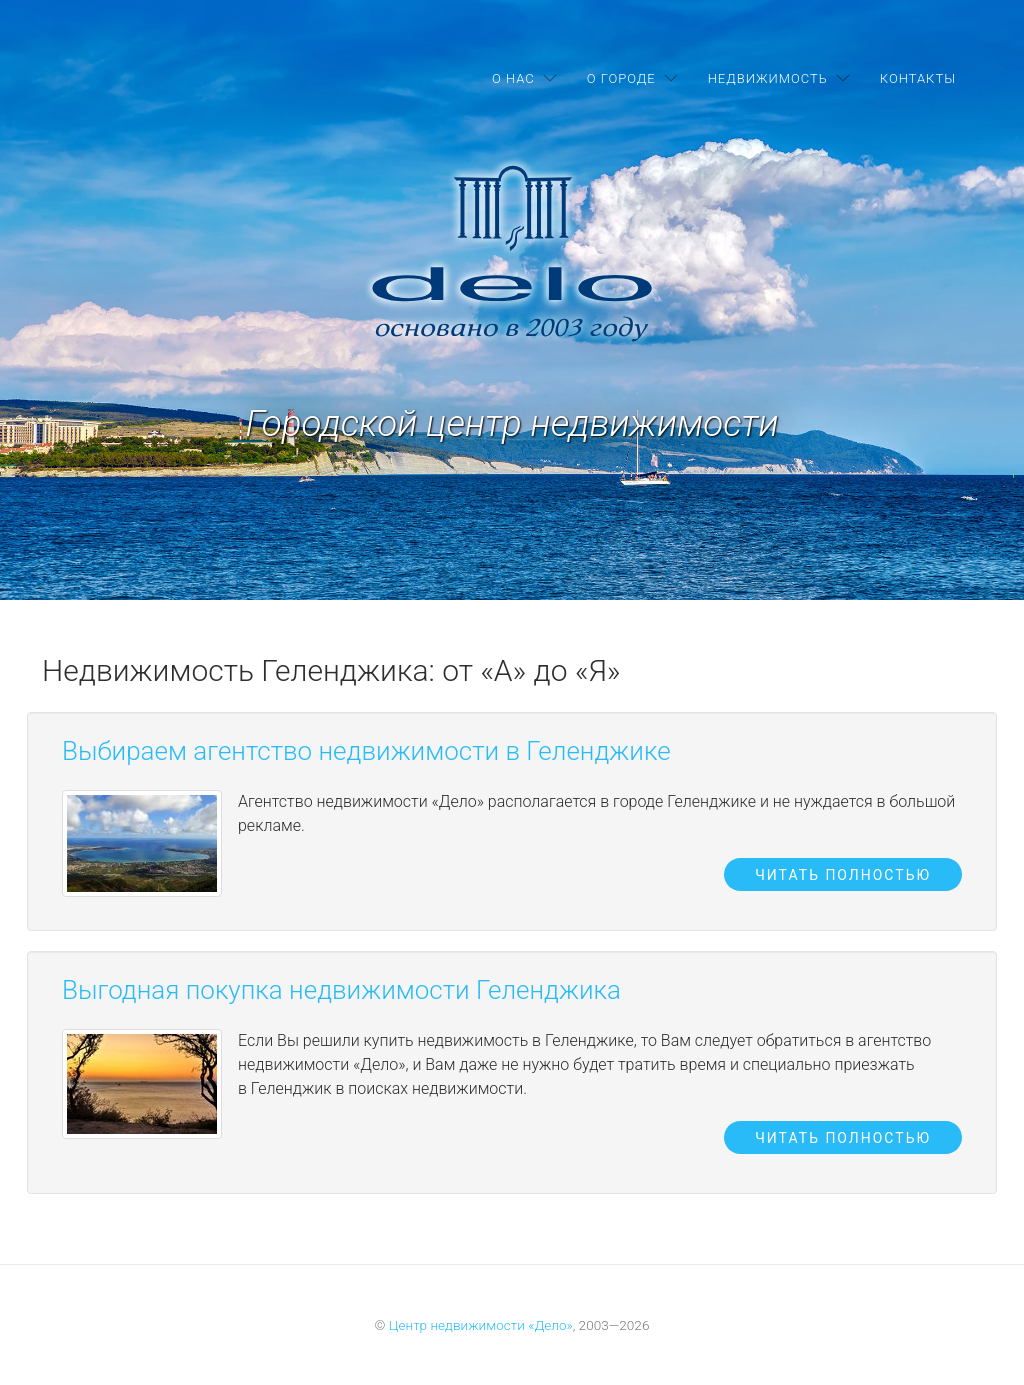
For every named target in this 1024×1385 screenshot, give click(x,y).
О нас (513, 78)
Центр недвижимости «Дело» (481, 1325)
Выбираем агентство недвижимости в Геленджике (366, 751)
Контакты (918, 78)
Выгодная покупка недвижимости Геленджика (341, 990)
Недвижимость (768, 78)
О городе (621, 78)
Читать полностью (843, 875)
